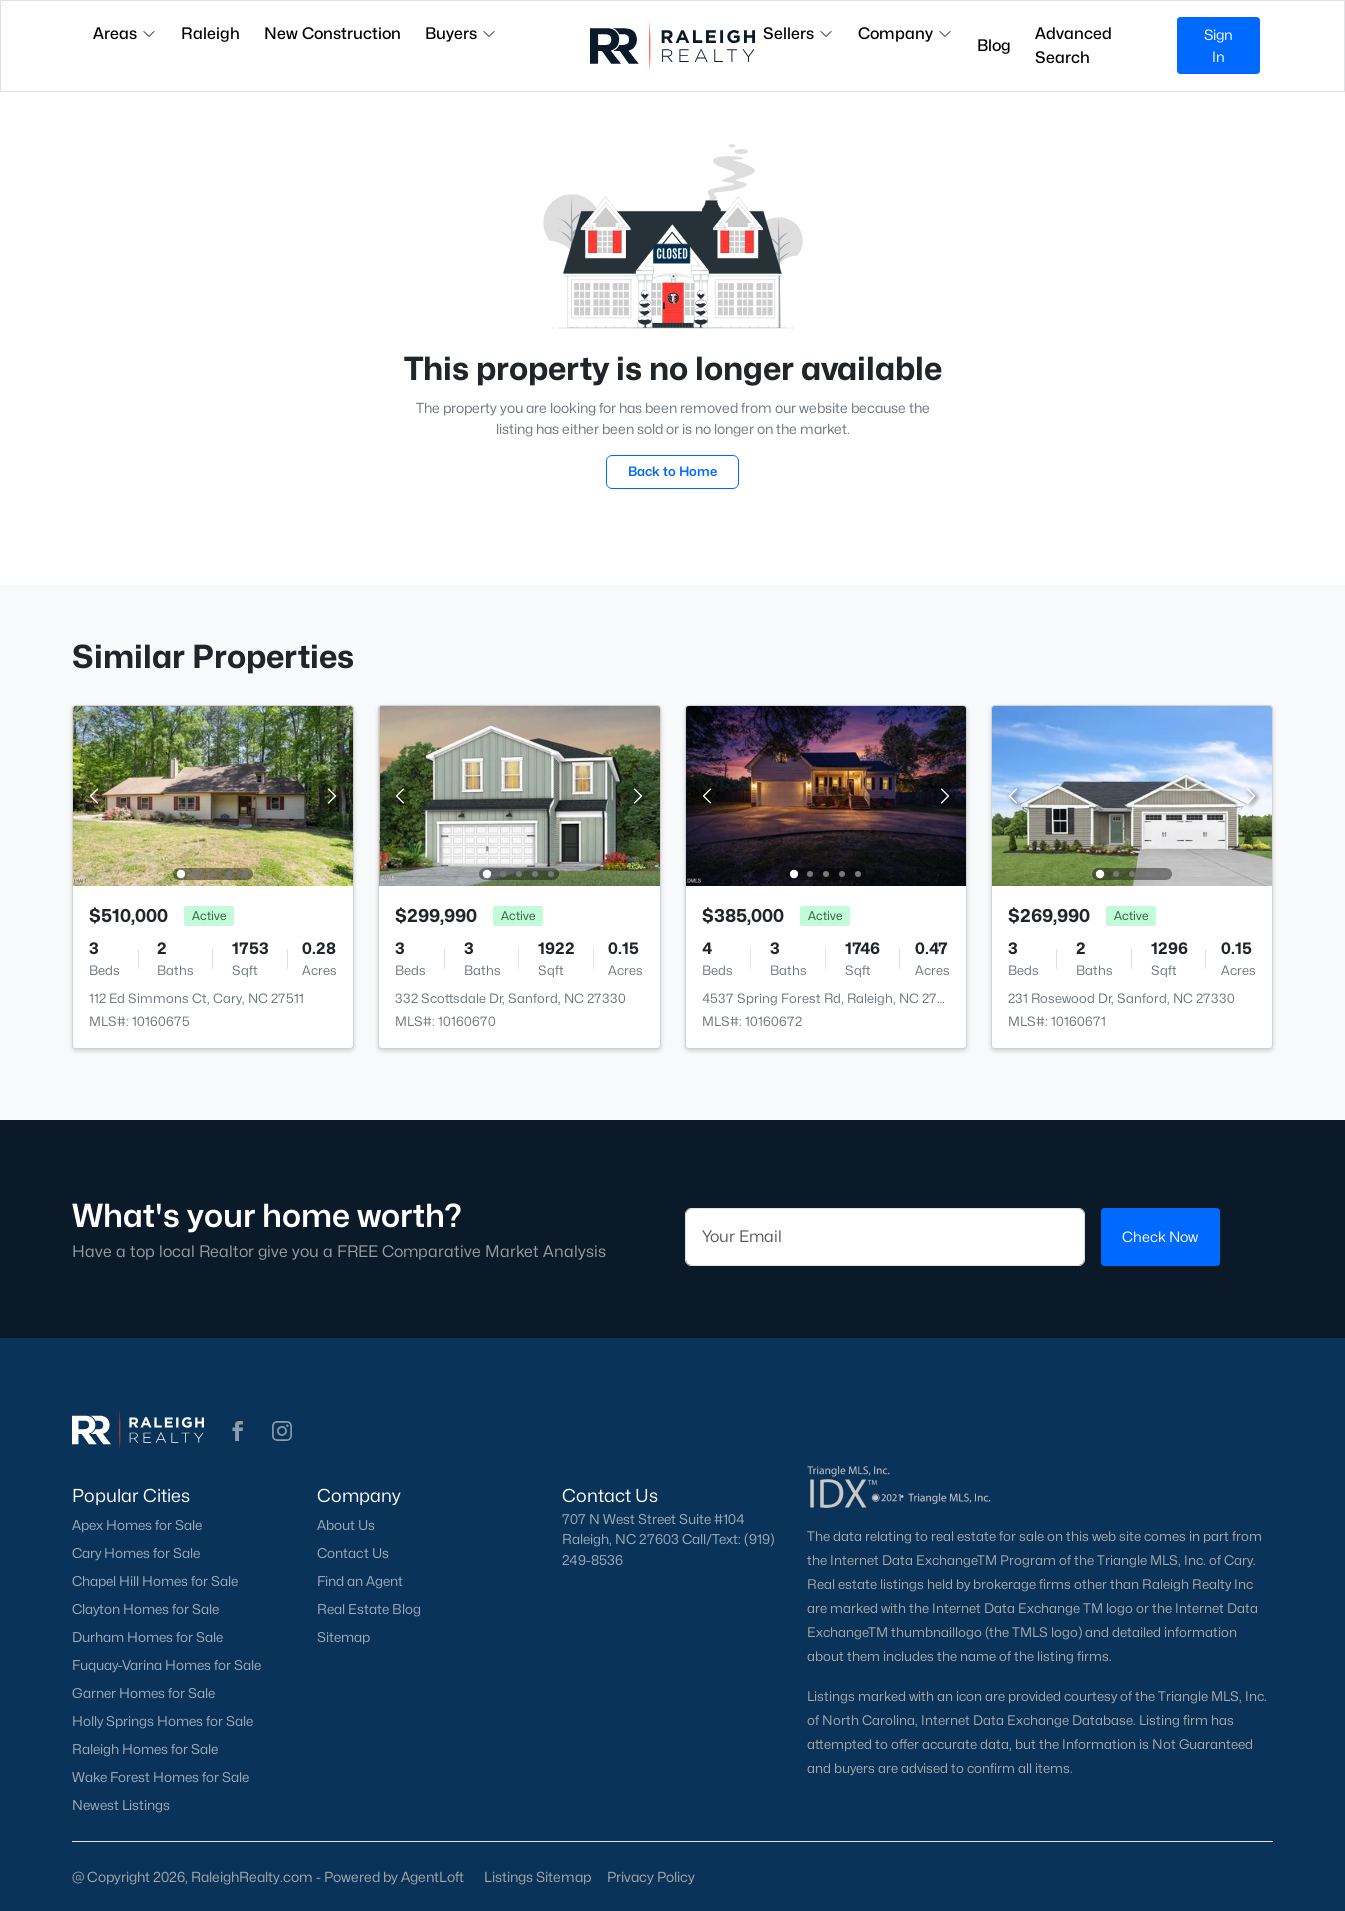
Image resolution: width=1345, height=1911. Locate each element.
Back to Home (672, 471)
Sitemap (343, 1637)
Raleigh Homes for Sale (145, 1749)
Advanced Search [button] (1073, 45)
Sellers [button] (798, 33)
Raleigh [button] (210, 33)
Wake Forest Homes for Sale (160, 1777)
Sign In (1218, 45)
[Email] (885, 1237)
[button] (238, 1431)
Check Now (1160, 1236)
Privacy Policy (651, 1876)
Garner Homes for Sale (143, 1693)
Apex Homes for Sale (137, 1525)
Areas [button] (125, 33)
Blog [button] (994, 45)
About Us (346, 1525)
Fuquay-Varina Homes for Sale (166, 1665)
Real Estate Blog (369, 1609)
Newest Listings (121, 1805)
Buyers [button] (461, 33)
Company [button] (905, 33)
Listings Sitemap (537, 1876)
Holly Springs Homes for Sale (162, 1721)
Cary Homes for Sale (136, 1553)
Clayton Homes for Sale (145, 1609)
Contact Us (353, 1553)
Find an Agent (360, 1581)
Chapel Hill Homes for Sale (155, 1581)
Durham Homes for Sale (147, 1637)
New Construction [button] (332, 33)
